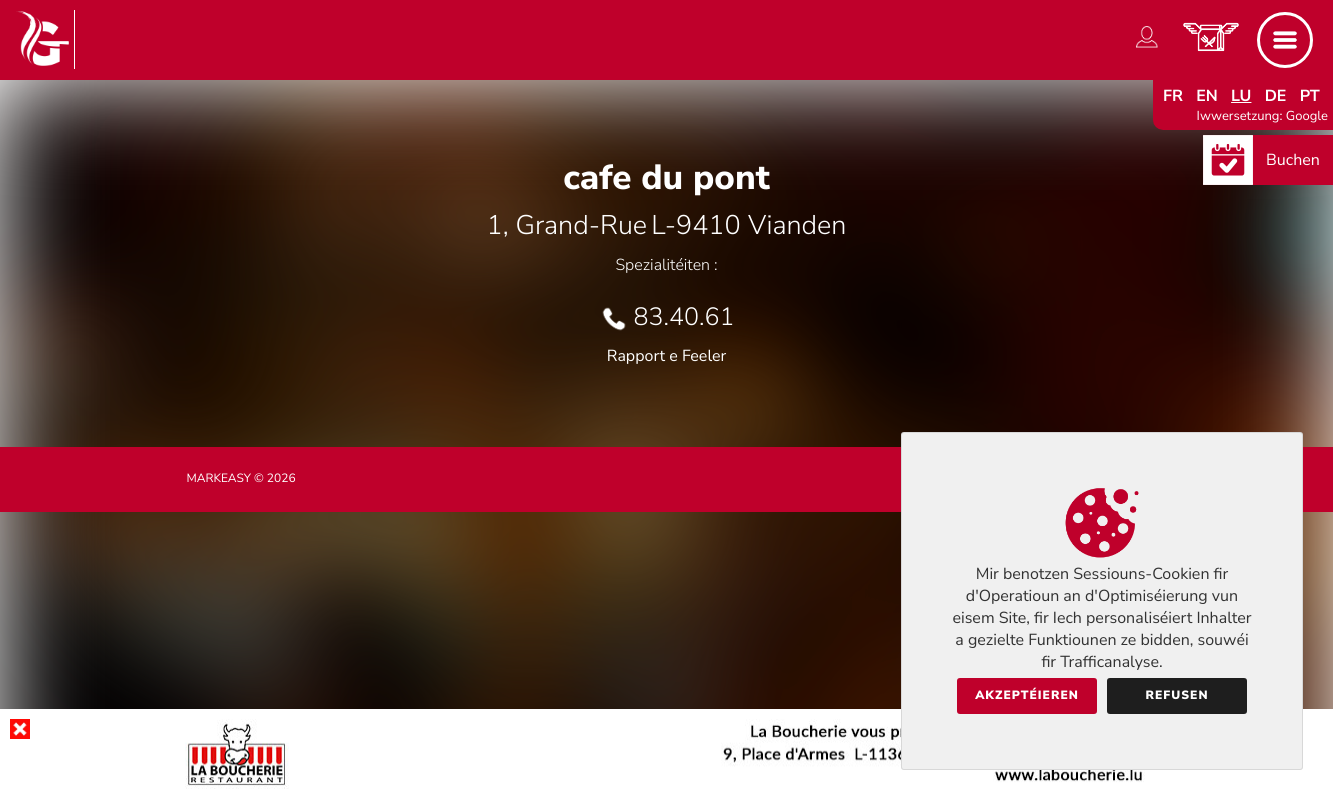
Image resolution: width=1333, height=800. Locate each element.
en (1207, 96)
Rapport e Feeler (667, 356)
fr (1173, 96)
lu (1241, 96)
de (1276, 96)
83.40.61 (684, 317)
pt (1310, 96)
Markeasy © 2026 (241, 479)
